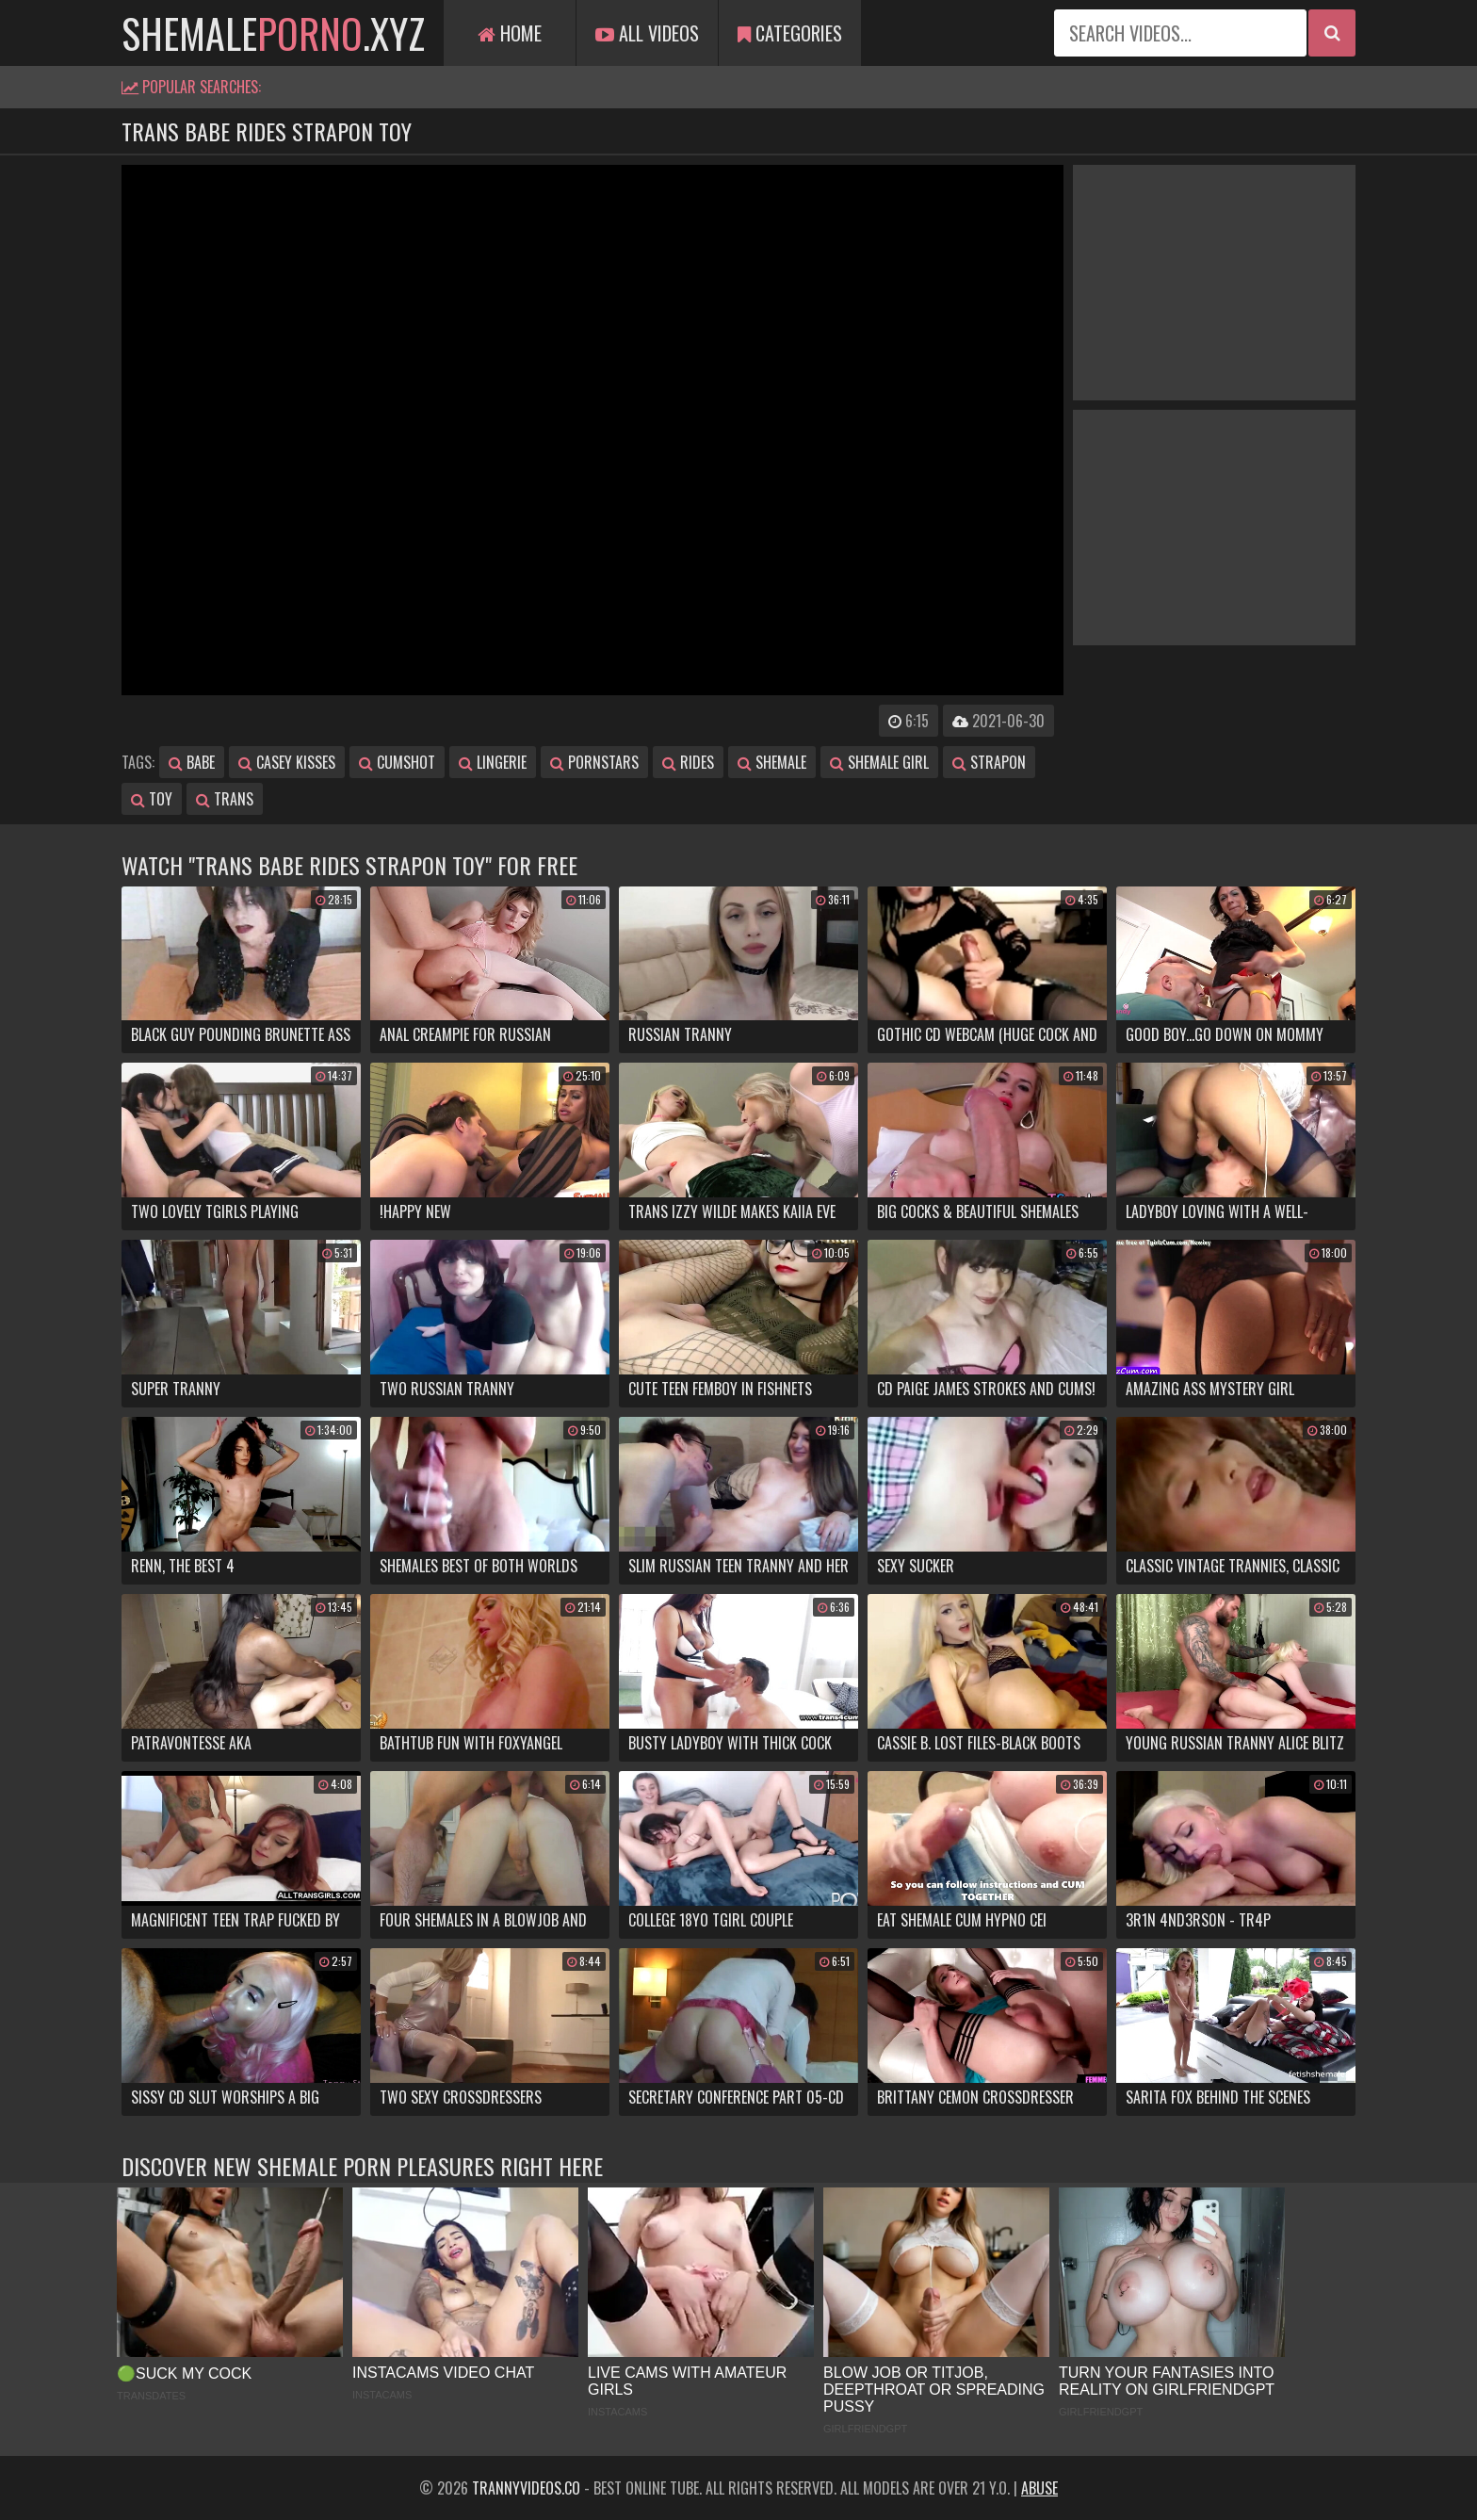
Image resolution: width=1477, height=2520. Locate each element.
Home (510, 33)
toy (151, 799)
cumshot (397, 762)
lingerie (493, 762)
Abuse (1039, 2488)
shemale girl (879, 762)
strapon (989, 762)
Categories (790, 33)
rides (688, 762)
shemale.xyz (273, 33)
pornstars (594, 762)
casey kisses (286, 762)
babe (192, 762)
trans (224, 799)
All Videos (647, 33)
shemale (772, 762)
